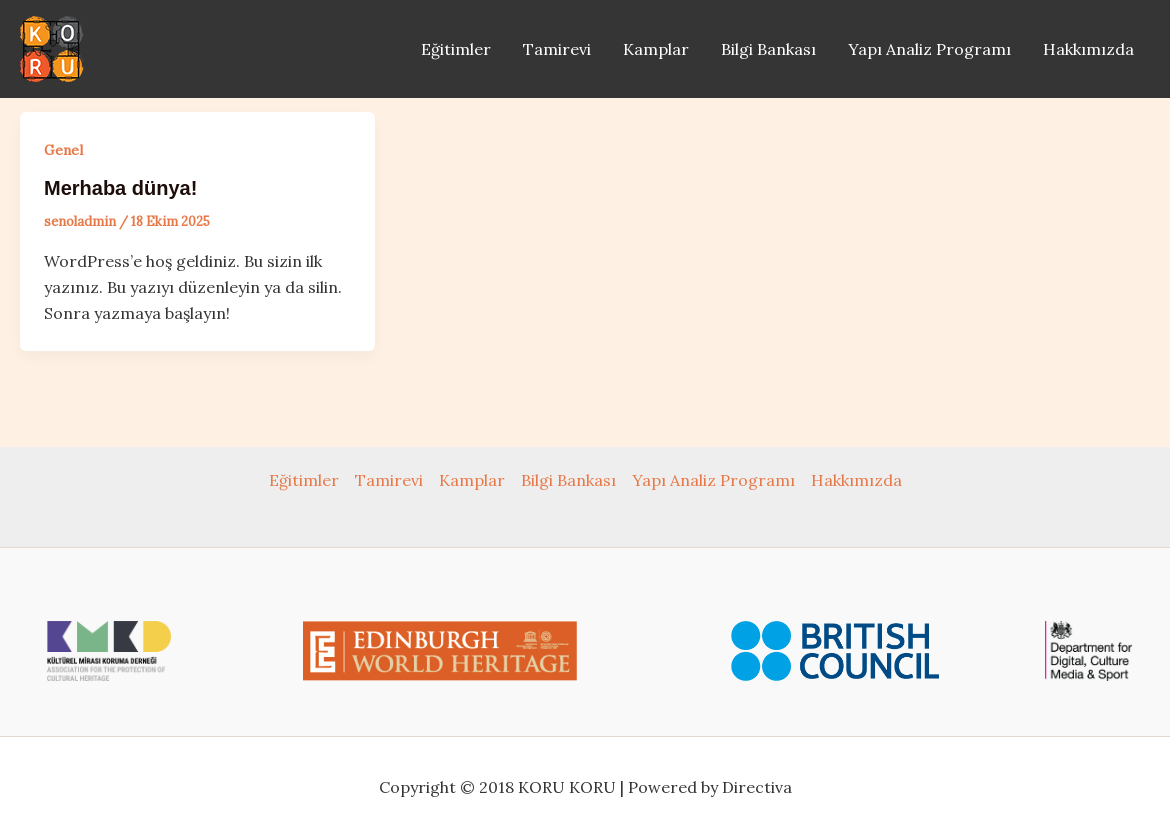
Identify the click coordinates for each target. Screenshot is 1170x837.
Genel (63, 150)
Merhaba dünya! (120, 188)
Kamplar (656, 49)
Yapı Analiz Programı (929, 49)
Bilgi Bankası (768, 49)
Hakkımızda (1088, 49)
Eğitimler (456, 49)
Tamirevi (557, 49)
